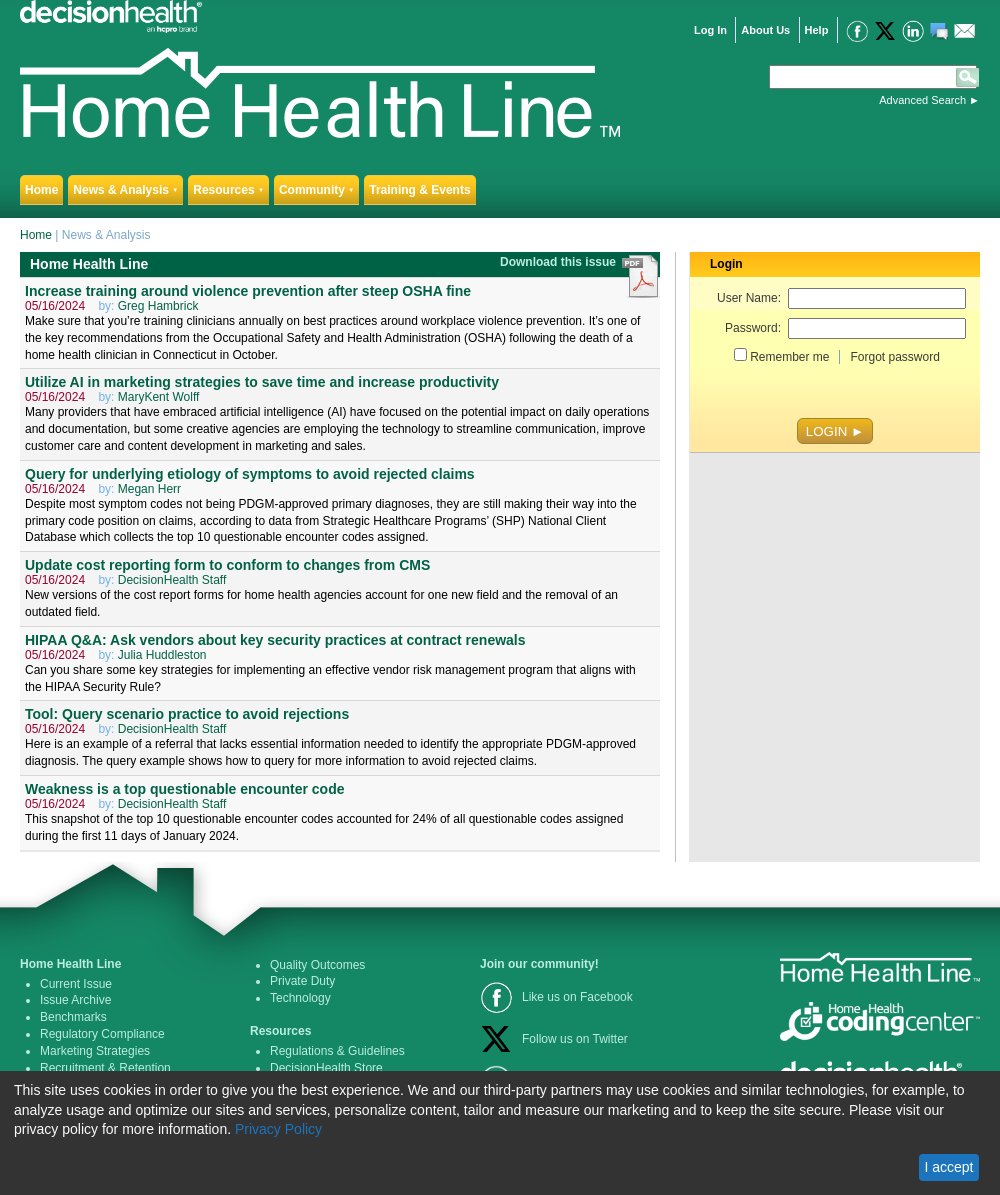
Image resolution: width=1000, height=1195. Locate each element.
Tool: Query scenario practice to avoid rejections (187, 714)
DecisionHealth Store (326, 1068)
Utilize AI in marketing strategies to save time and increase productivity (262, 382)
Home (41, 190)
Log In (710, 30)
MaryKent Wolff (159, 397)
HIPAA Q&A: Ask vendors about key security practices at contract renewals (275, 640)
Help (817, 30)
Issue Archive (75, 1000)
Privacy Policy (278, 1129)
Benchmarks (73, 1017)
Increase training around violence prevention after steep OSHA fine (248, 291)
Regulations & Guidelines (337, 1051)
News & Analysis (125, 190)
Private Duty (302, 981)
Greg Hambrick (158, 306)
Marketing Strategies (95, 1051)
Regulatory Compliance (102, 1034)
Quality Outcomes (317, 965)
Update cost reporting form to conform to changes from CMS (227, 565)
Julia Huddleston (162, 655)
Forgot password (894, 357)
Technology (300, 998)
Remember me (789, 357)
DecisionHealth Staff (172, 580)
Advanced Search (922, 100)
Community (316, 190)
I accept (948, 1167)
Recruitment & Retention (105, 1068)
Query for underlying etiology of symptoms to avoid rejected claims (250, 474)
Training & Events (419, 190)
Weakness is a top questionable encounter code (185, 789)
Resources (228, 190)
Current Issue (76, 984)
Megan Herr (149, 489)
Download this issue (559, 262)
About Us (765, 30)
